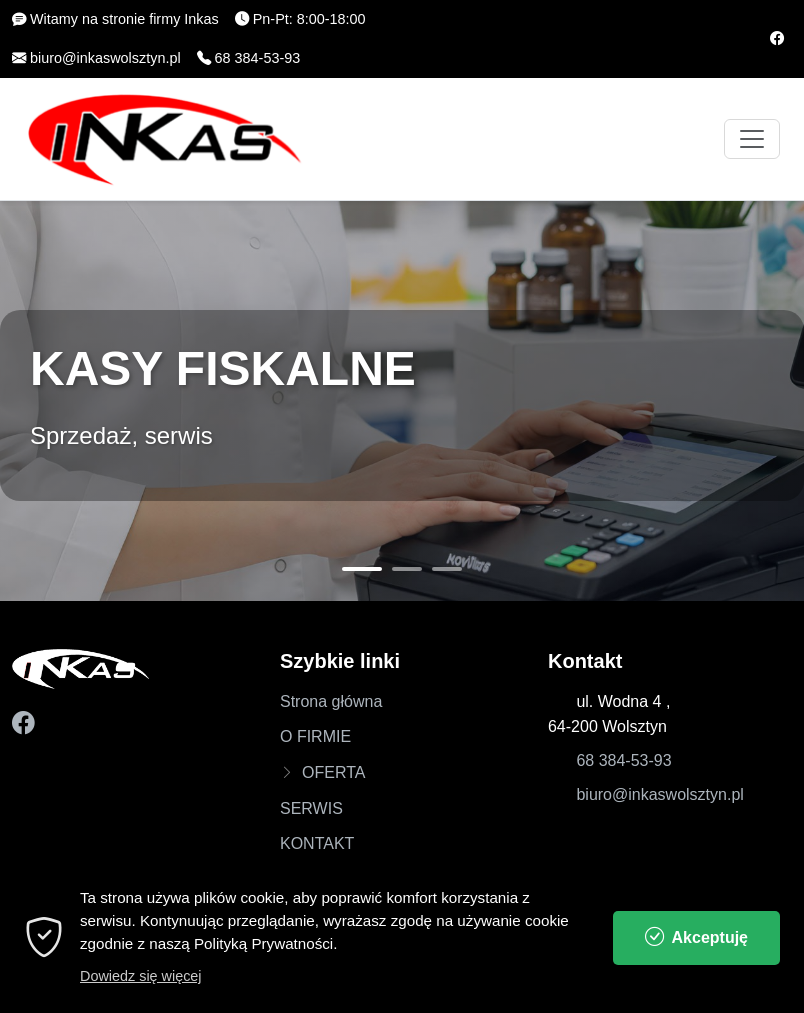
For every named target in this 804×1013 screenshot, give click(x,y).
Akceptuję (696, 953)
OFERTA (333, 772)
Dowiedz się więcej (141, 992)
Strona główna (331, 701)
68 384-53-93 (623, 760)
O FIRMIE (315, 736)
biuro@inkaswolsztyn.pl (659, 794)
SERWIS (311, 808)
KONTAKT (317, 843)
